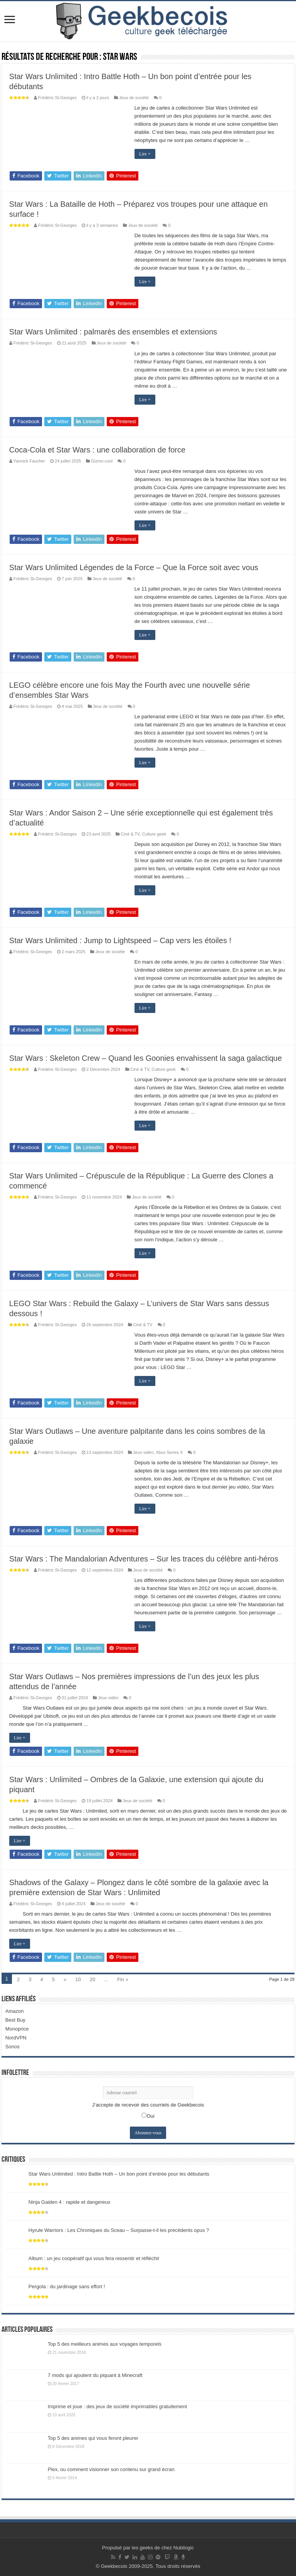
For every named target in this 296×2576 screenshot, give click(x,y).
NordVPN (16, 2038)
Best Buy (15, 2020)
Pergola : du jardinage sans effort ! (67, 2286)
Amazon (14, 2011)
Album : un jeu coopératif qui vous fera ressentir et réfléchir (94, 2258)
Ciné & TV (130, 834)
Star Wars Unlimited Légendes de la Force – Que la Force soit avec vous (133, 567)
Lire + (145, 154)
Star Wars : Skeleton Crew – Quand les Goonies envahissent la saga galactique (145, 1058)
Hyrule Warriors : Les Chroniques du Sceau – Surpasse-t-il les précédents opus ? (119, 2230)
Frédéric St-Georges (57, 97)
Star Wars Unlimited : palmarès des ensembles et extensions (113, 331)
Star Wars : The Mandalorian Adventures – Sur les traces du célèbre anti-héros (143, 1559)
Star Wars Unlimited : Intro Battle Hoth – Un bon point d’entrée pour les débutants (119, 2174)
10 (78, 1979)
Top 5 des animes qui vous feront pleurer (93, 2438)
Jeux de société (134, 97)
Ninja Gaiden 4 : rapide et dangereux (69, 2202)
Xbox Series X (169, 1452)
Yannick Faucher (29, 461)
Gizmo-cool (102, 461)
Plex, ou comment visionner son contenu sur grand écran (111, 2469)
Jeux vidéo (143, 1452)
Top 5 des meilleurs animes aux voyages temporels (104, 2344)
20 (92, 1979)
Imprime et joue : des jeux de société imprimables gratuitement (117, 2406)
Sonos (12, 2046)
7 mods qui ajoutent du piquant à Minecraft (95, 2375)
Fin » (122, 1979)
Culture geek (154, 834)
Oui (150, 2116)
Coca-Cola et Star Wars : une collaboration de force (97, 450)
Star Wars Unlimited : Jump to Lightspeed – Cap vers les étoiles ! (120, 940)
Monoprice (17, 2029)
